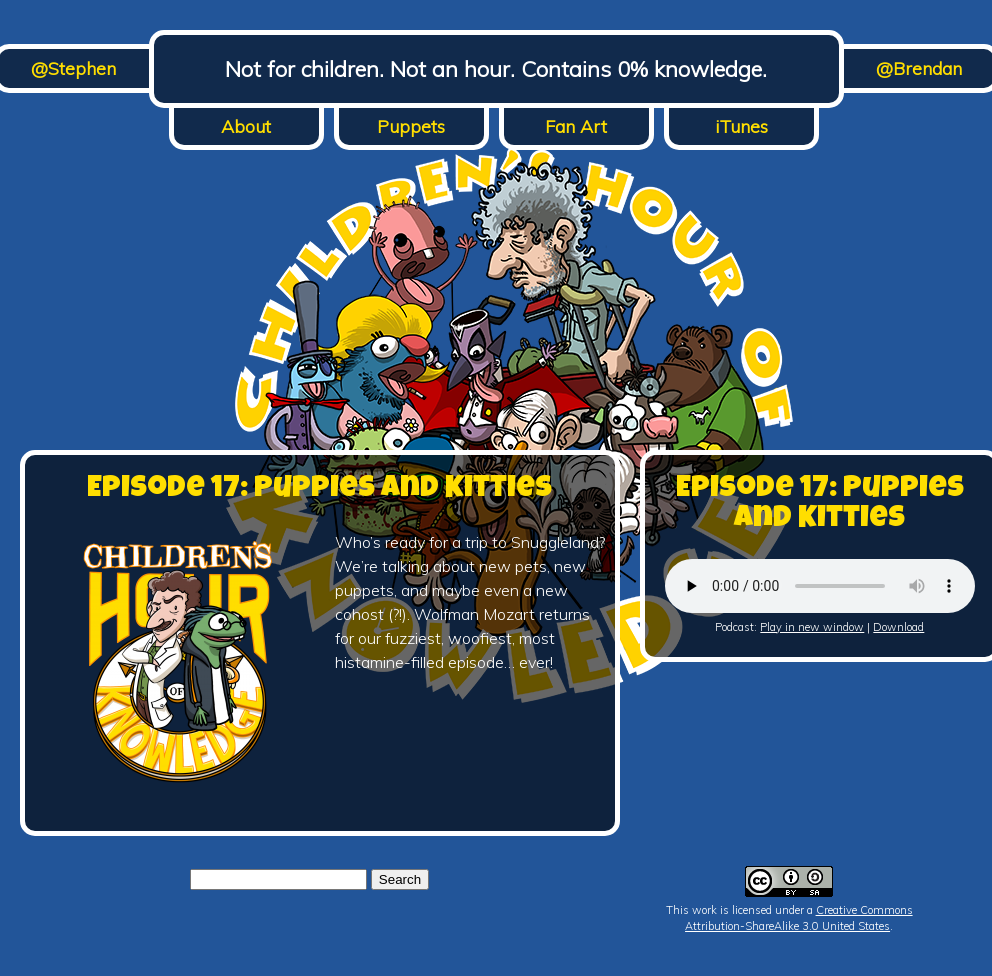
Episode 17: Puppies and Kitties (319, 490)
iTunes (741, 126)
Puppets (411, 126)
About (246, 126)
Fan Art (576, 126)
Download (898, 627)
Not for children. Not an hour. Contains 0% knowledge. (496, 69)
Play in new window (812, 627)
